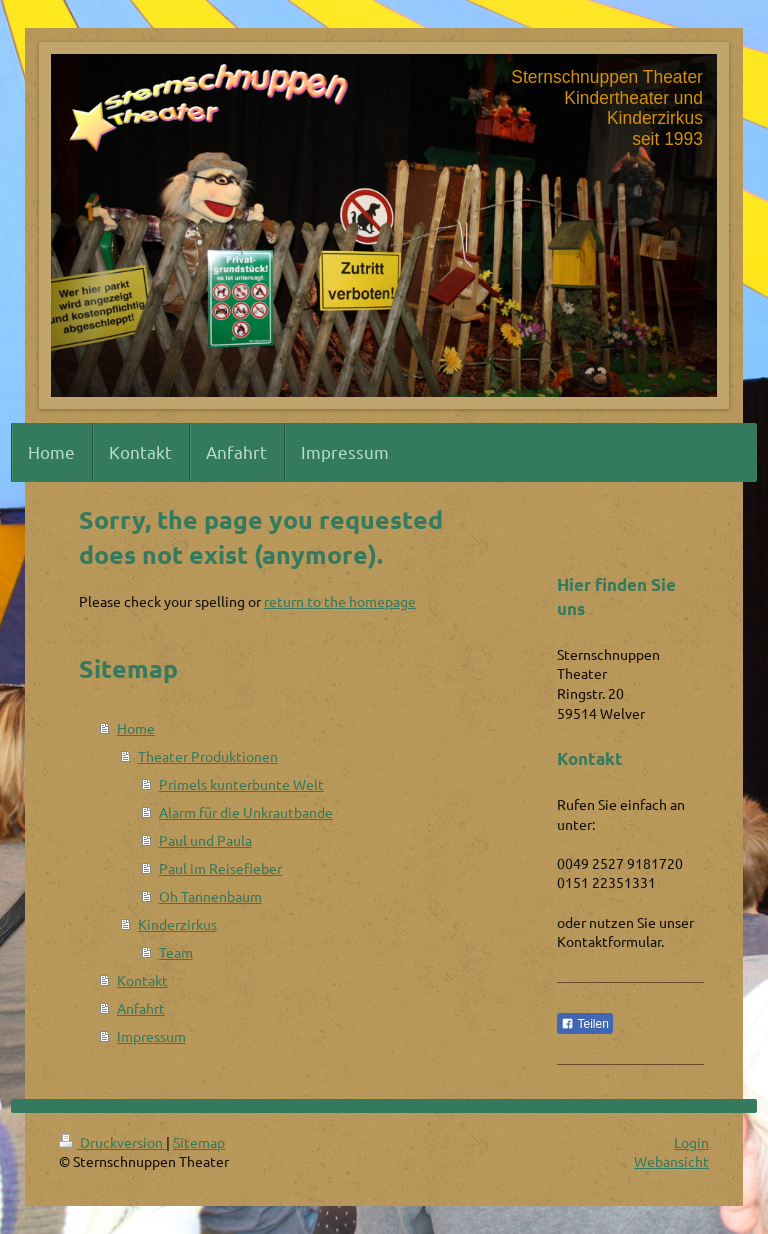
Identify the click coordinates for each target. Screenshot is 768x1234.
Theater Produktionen (208, 756)
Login (691, 1142)
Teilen (584, 1024)
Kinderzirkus (177, 924)
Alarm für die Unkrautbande (246, 812)
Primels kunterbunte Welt (241, 784)
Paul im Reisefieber (220, 868)
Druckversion (112, 1142)
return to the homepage (340, 601)
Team (176, 952)
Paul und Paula (205, 840)
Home (136, 728)
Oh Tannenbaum (210, 896)
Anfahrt (141, 1008)
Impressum (151, 1036)
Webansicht (671, 1161)
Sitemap (199, 1142)
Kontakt (142, 980)
